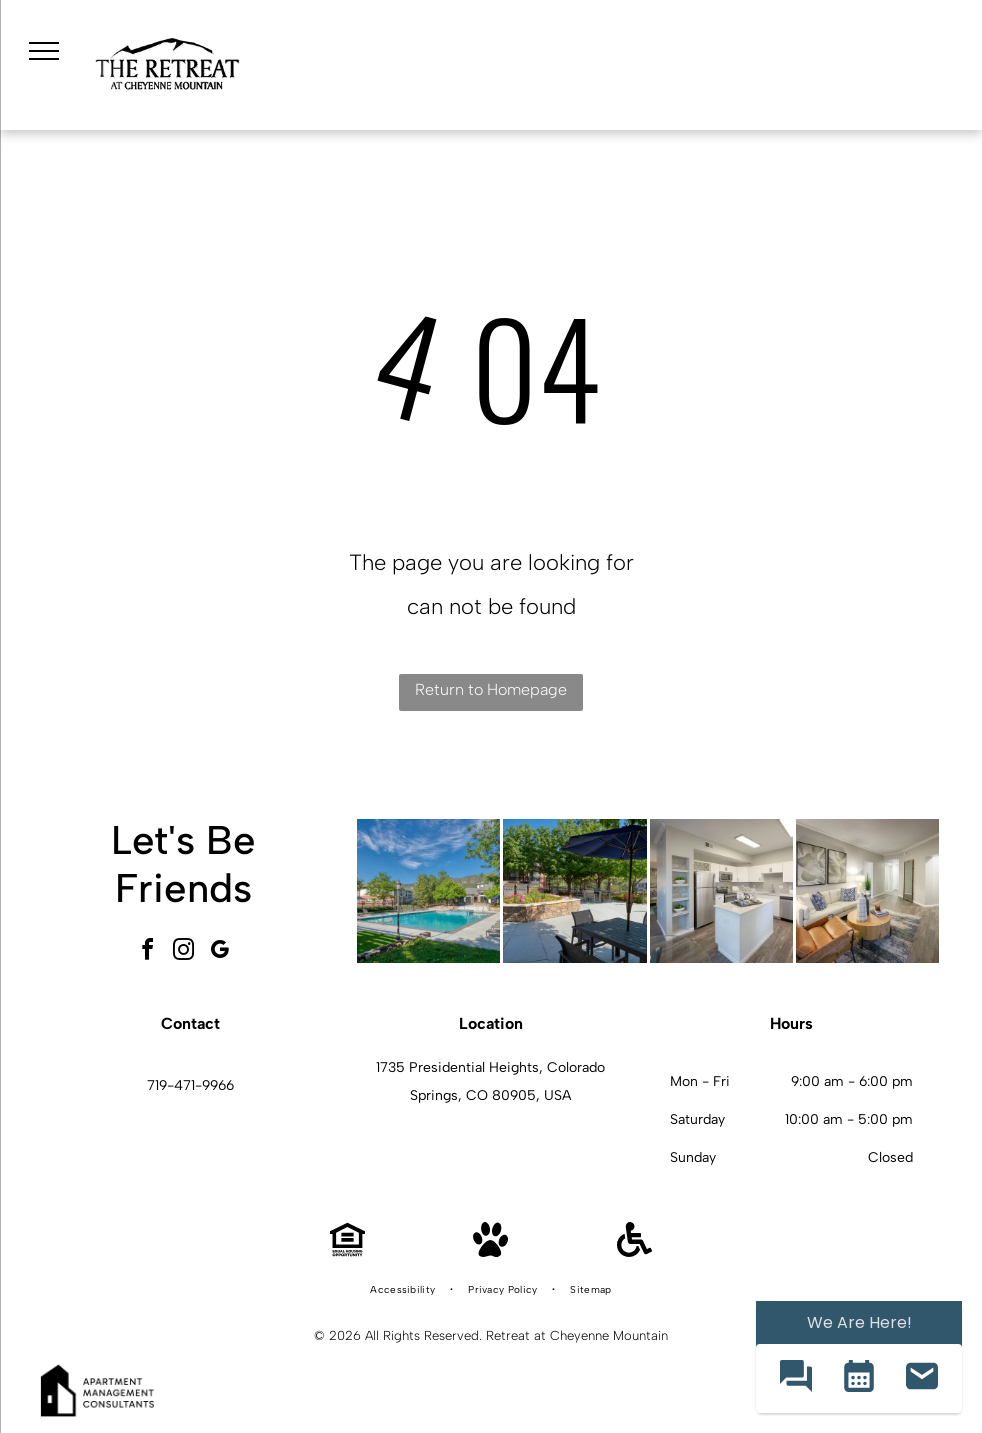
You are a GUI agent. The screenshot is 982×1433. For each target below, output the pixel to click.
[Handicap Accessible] (634, 1251)
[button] (795, 1378)
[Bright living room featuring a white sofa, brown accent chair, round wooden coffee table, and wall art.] (867, 890)
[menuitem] (404, 1290)
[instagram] (184, 952)
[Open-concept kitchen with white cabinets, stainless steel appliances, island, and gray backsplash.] (721, 890)
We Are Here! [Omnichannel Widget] (859, 1322)
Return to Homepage (491, 689)
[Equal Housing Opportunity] (347, 1251)
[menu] (44, 51)
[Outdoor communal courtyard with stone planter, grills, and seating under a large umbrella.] (574, 890)
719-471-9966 (190, 1085)
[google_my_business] (220, 952)
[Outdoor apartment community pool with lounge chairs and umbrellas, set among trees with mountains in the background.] (428, 890)
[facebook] (148, 952)
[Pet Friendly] (490, 1251)
